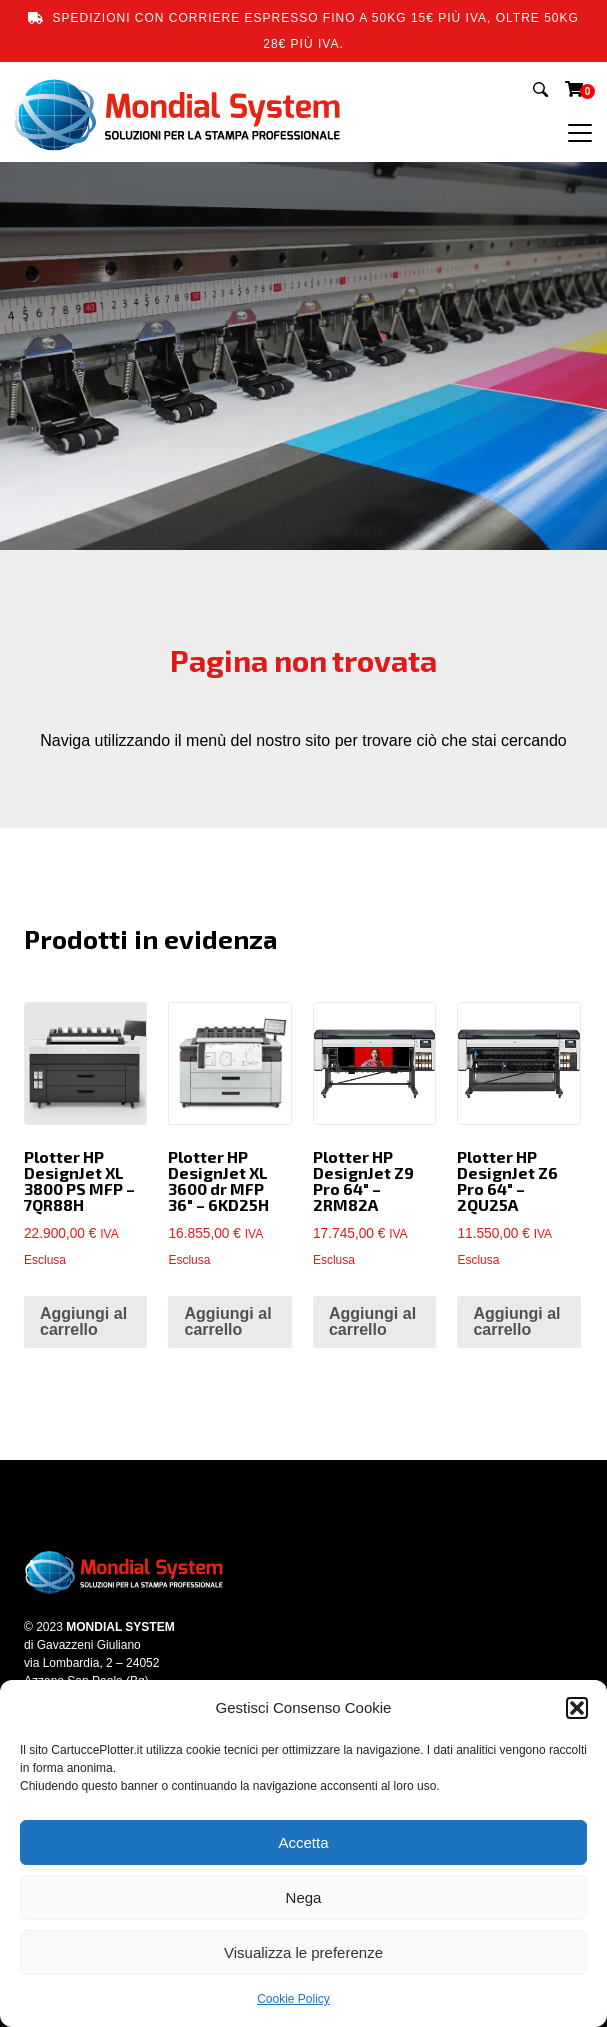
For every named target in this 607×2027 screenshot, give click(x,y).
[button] (577, 1708)
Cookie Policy (293, 1999)
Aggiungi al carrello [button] (83, 1321)
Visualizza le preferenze (303, 1952)
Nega (304, 1897)
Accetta (303, 1842)
